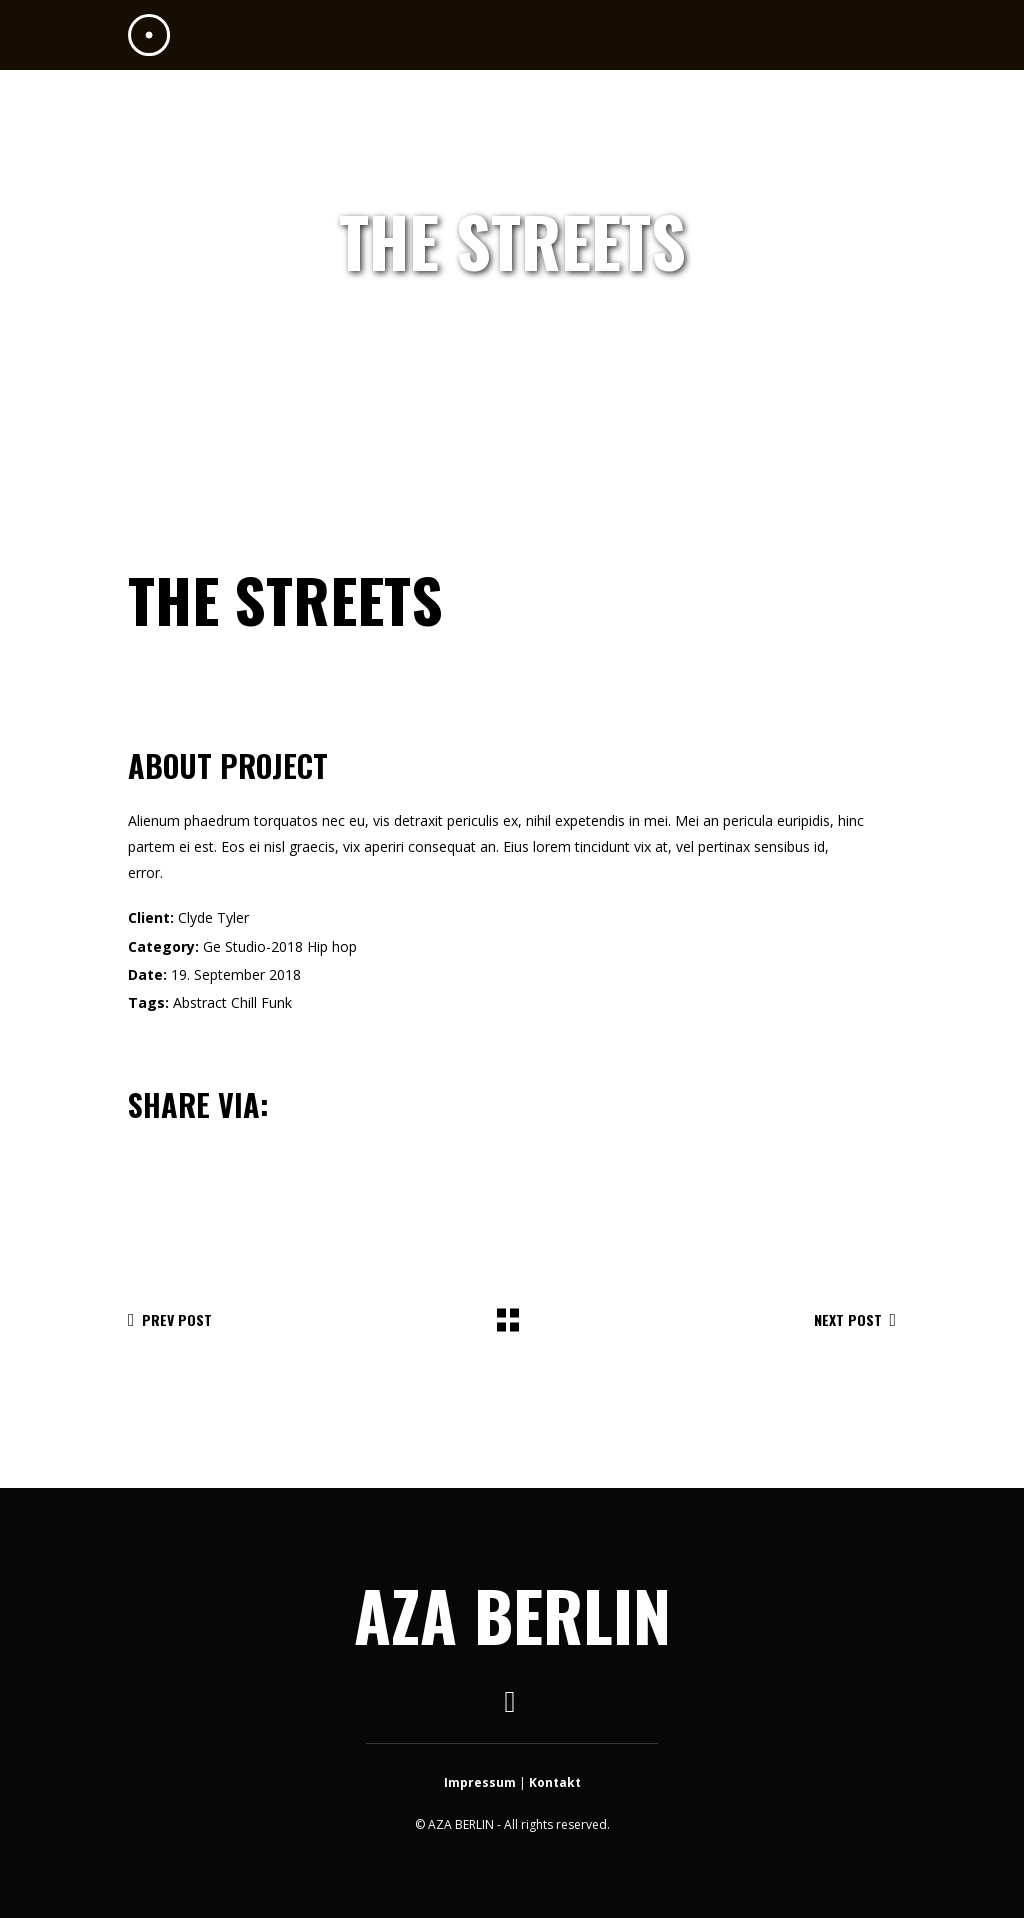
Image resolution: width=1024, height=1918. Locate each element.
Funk (276, 1002)
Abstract (200, 1002)
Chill (244, 1002)
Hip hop (332, 946)
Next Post (855, 1319)
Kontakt (555, 1782)
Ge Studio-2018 (253, 946)
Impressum (480, 1782)
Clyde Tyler (213, 917)
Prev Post (170, 1319)
